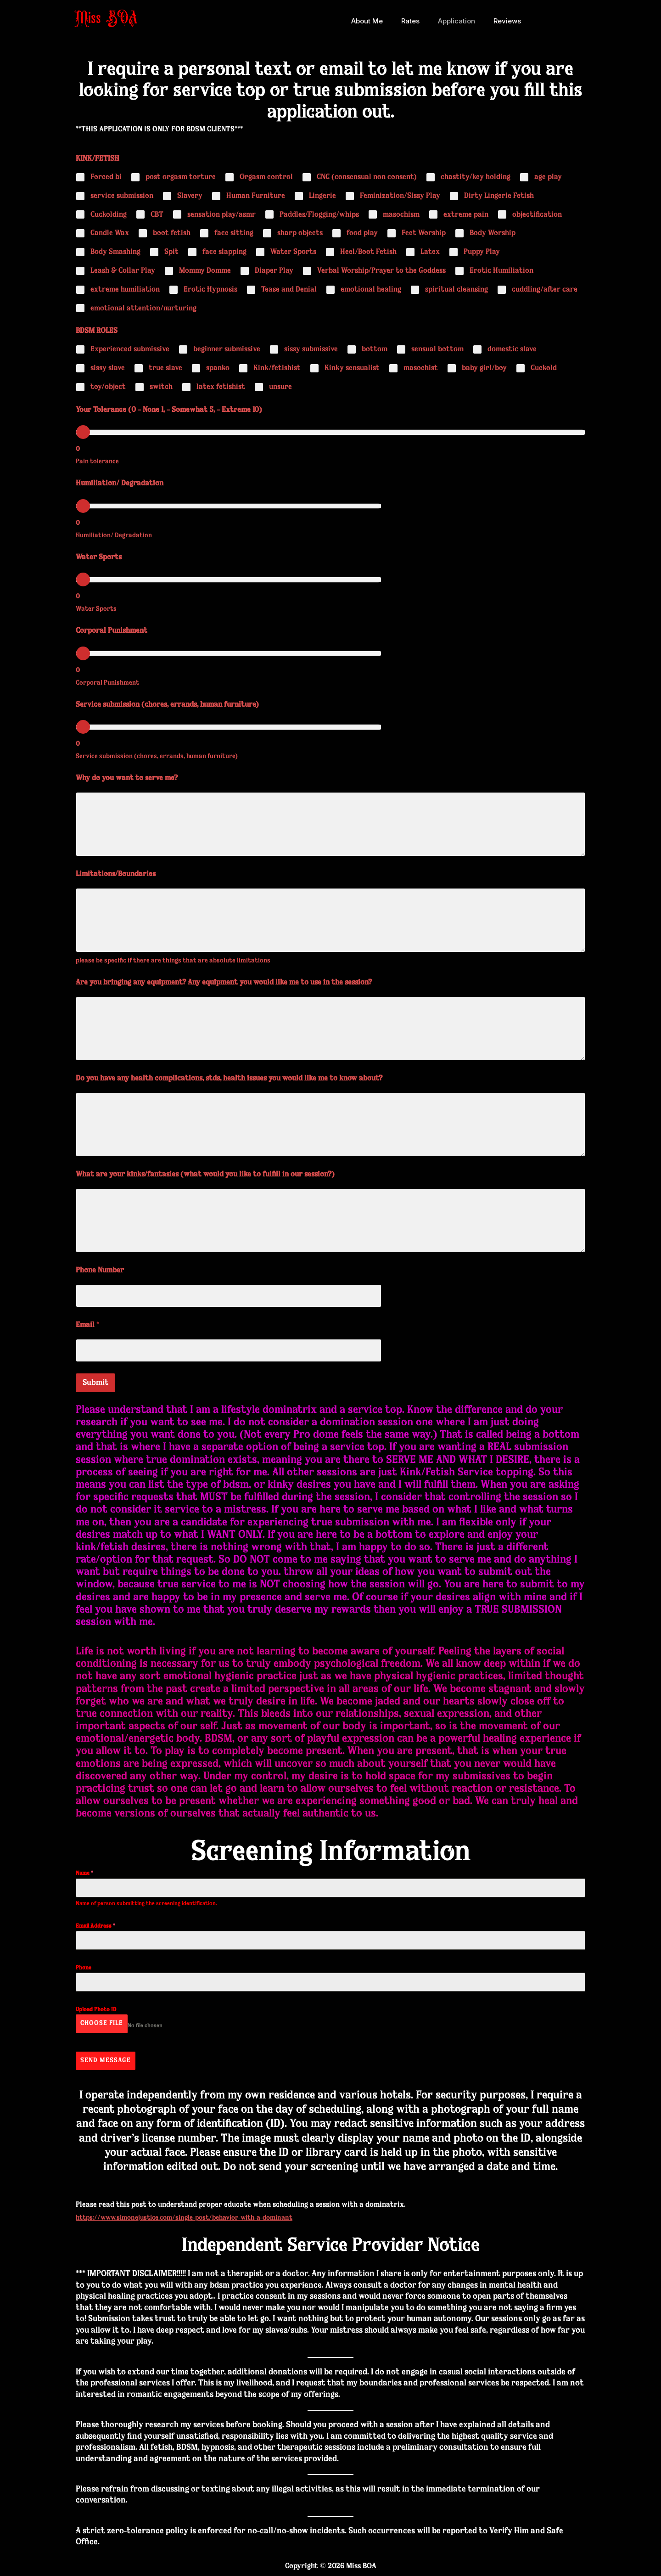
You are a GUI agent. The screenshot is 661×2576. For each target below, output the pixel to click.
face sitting (233, 233)
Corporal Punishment (111, 631)
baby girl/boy (484, 368)
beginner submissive (226, 349)
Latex (430, 252)
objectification (537, 215)
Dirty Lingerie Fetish (499, 196)
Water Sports (293, 252)
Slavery (189, 196)
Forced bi (106, 177)
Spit (171, 252)
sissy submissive (311, 349)
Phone (83, 1968)
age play (548, 177)
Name (84, 1873)
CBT (157, 215)
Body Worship (492, 233)
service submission (121, 196)
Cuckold (544, 368)
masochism (401, 215)
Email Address (95, 1926)
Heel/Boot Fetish (368, 252)
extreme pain (465, 215)
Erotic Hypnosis (210, 289)
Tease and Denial (289, 289)
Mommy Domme (205, 271)
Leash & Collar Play (122, 271)
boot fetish (171, 233)
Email (87, 1325)
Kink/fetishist (277, 368)
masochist (420, 368)
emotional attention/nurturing (143, 308)
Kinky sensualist (352, 368)
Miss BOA (106, 21)
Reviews (502, 21)
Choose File (101, 2023)
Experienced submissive (129, 349)
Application (456, 21)
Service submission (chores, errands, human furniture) (167, 705)
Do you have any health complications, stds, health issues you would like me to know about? (229, 1078)
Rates (415, 21)
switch (161, 387)
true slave (165, 368)
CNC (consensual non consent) (367, 177)
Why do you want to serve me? (127, 778)
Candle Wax (109, 233)
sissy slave (107, 368)
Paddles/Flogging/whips (319, 215)
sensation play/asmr (221, 215)
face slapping (224, 252)
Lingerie (322, 196)
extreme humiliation (125, 289)
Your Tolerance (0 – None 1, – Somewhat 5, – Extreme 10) (169, 410)
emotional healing (371, 289)
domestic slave (512, 349)
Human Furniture (255, 196)
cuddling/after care (544, 289)
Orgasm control (266, 177)
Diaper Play (274, 271)
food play (362, 233)
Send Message (105, 2056)
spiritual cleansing (456, 289)
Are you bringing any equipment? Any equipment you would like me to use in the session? (224, 982)
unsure (280, 387)
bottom (374, 349)
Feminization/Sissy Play (400, 196)
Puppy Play (482, 252)
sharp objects (300, 233)
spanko (218, 368)
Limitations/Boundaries (116, 874)
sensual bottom (437, 349)
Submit (95, 1383)
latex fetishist (220, 387)
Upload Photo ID (96, 2010)
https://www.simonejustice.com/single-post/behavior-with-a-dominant (195, 2208)
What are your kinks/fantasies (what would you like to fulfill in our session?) (205, 1174)
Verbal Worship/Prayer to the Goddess (381, 271)
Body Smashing (115, 252)
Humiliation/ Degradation (119, 483)
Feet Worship (424, 233)
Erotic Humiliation (501, 271)
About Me (376, 21)
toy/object (108, 387)
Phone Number (100, 1270)
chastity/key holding (475, 177)
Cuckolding (108, 215)
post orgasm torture (181, 177)
